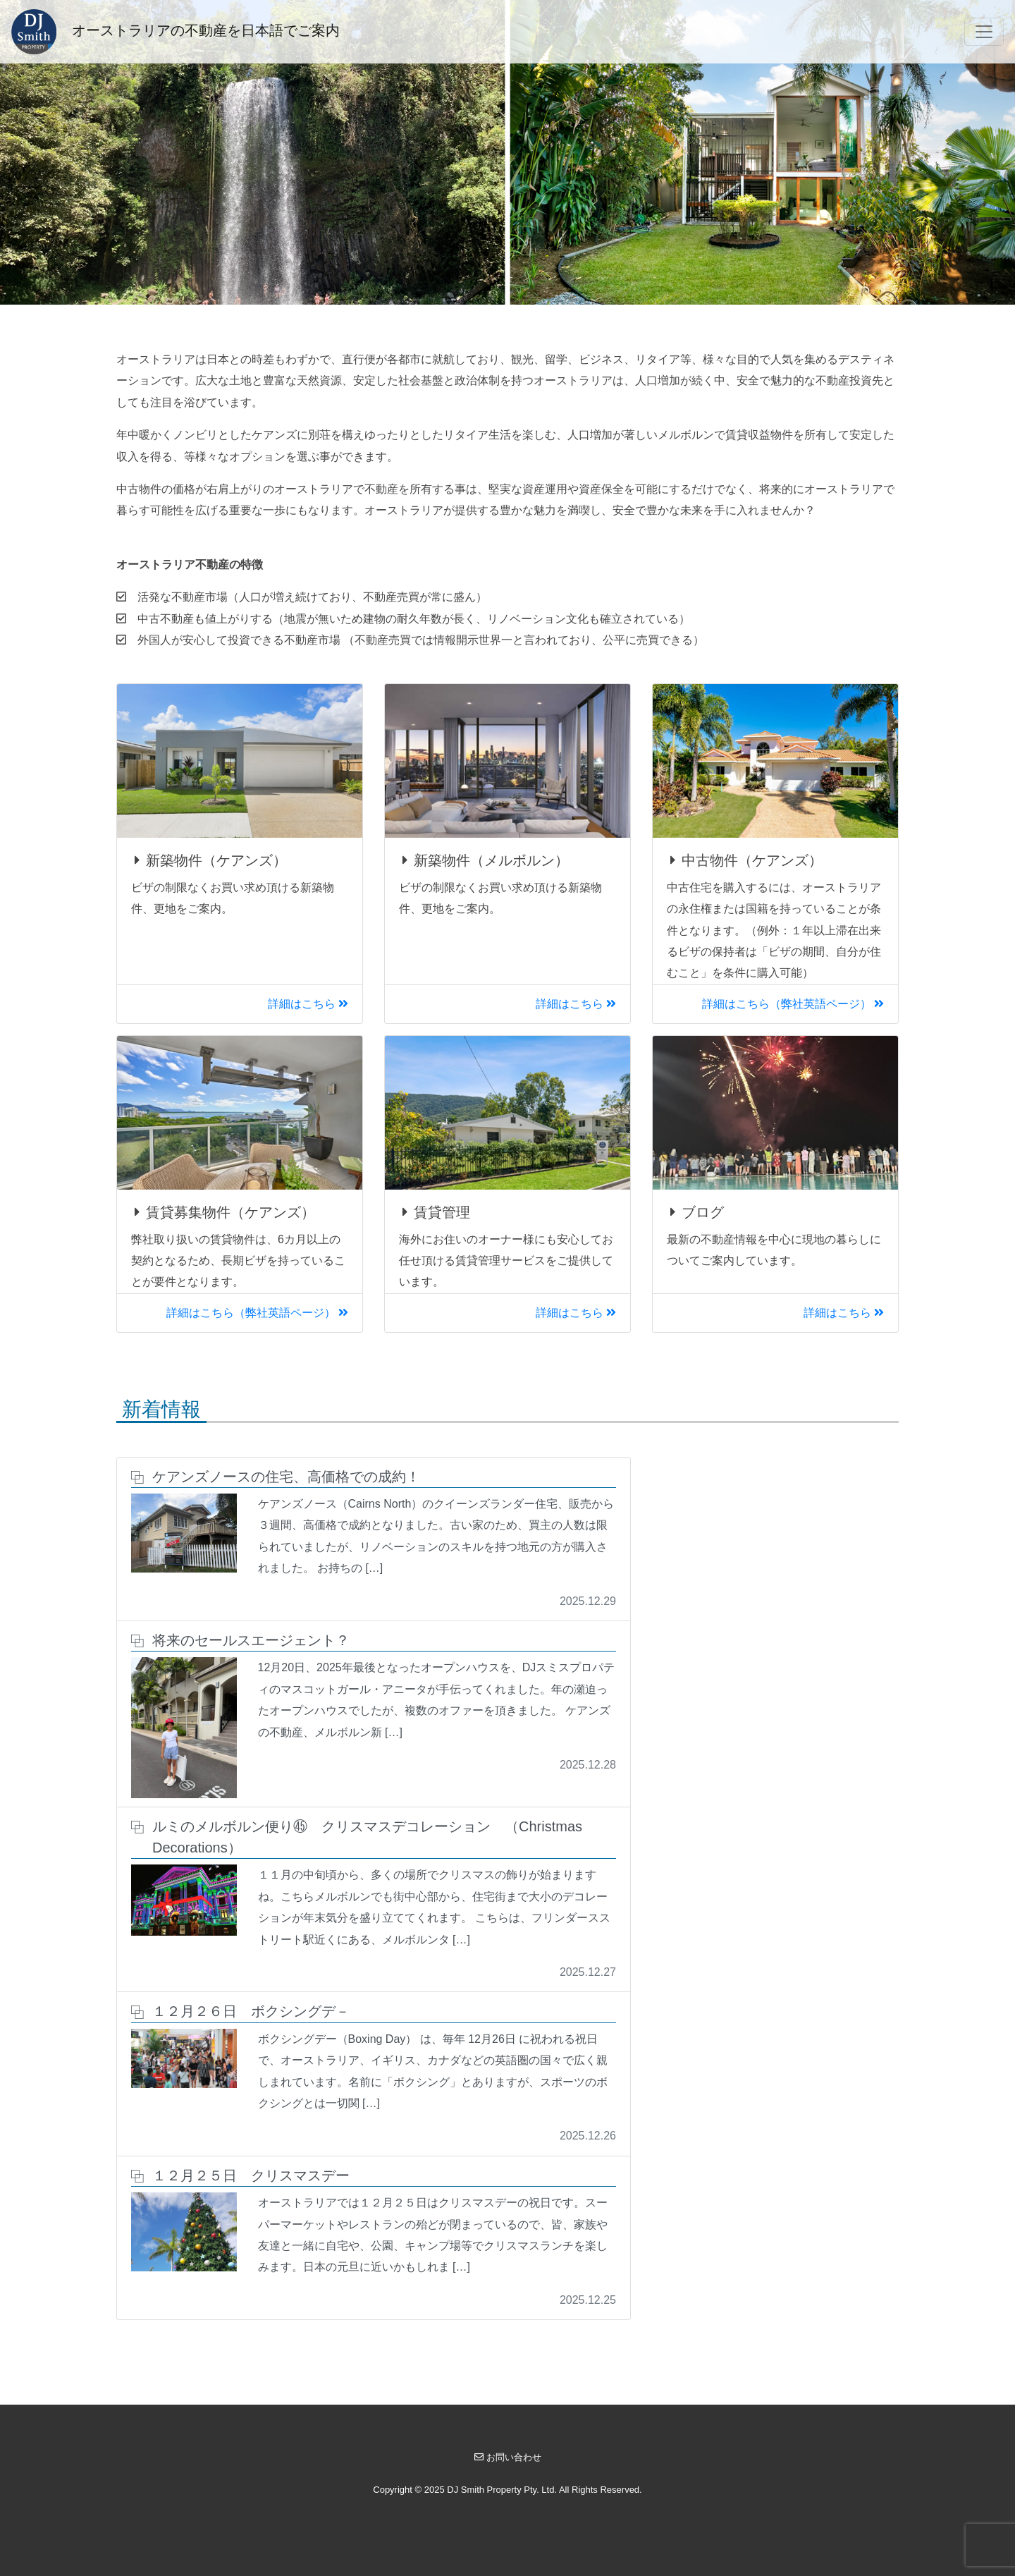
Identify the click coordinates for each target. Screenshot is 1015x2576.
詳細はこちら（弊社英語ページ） (793, 1004)
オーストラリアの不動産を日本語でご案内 (175, 31)
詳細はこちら (308, 1004)
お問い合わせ (507, 2457)
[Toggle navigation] (984, 32)
